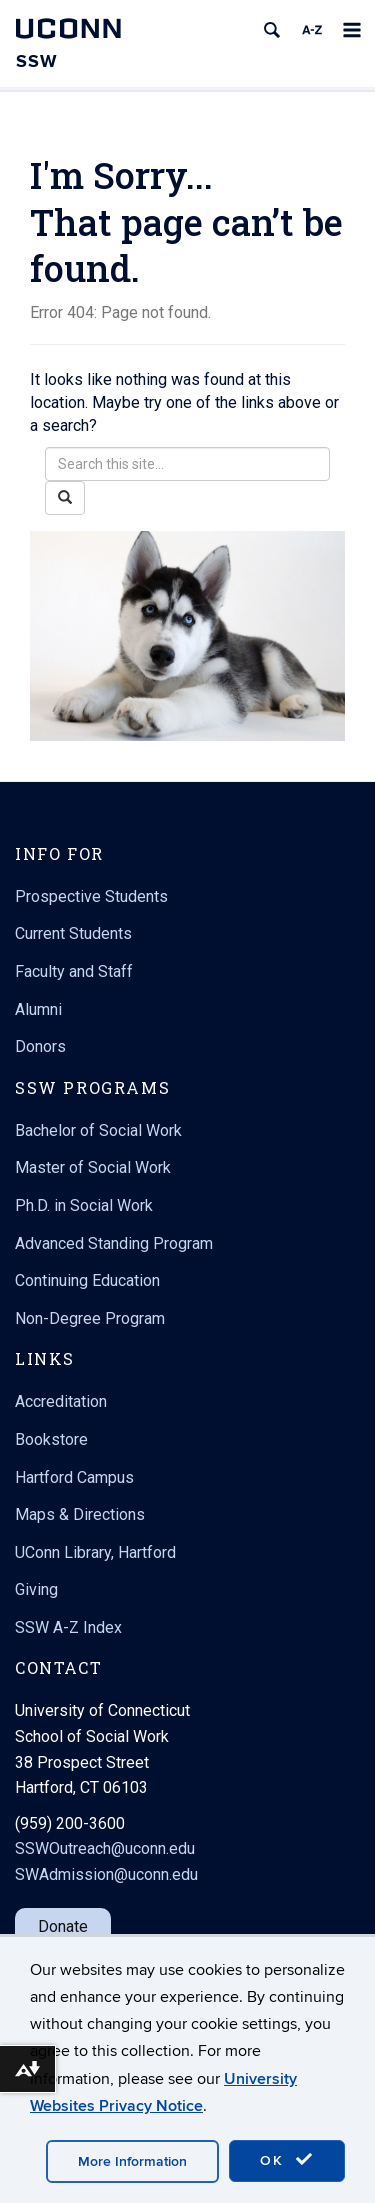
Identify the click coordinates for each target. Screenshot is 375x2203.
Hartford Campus (74, 1477)
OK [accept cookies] (287, 2160)
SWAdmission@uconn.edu (106, 1874)
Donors (40, 1046)
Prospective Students (91, 896)
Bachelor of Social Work (98, 1130)
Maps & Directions (80, 1514)
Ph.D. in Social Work (84, 1205)
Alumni (38, 1009)
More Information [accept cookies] (132, 2161)
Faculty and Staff (74, 971)
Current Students (73, 933)
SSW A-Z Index (68, 1627)
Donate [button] (63, 1926)
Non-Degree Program (90, 1318)
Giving (36, 1589)
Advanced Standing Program (114, 1243)
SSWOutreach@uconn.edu (105, 1848)
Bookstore (51, 1439)
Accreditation (61, 1401)
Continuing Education (87, 1280)
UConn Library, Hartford (95, 1552)
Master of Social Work (93, 1167)
